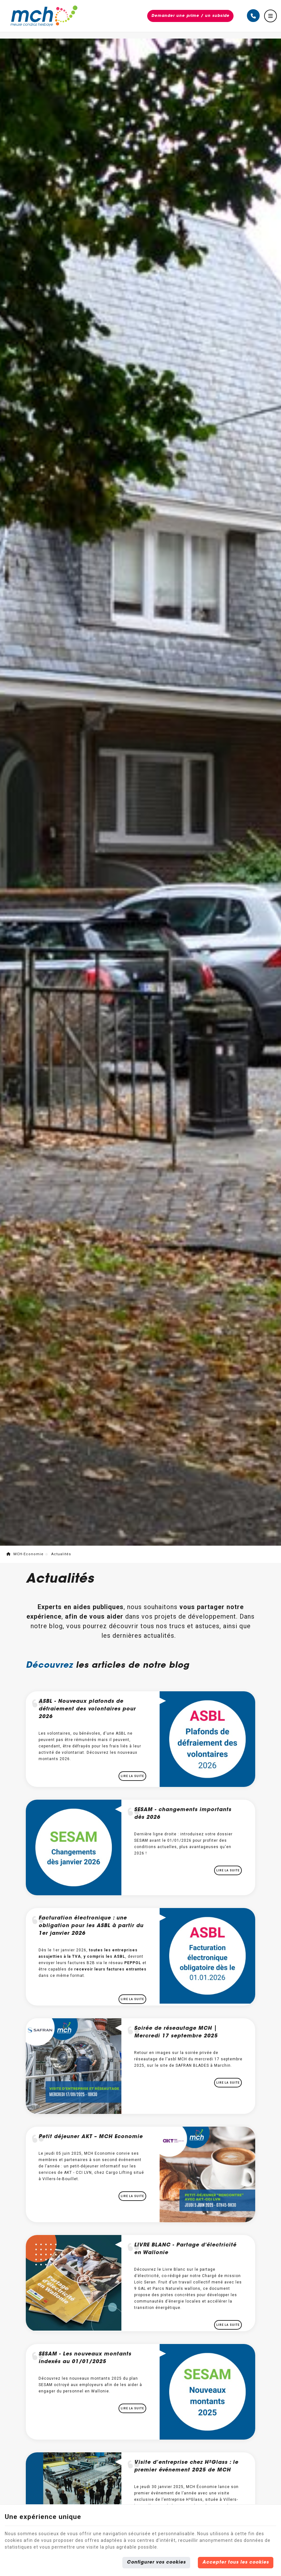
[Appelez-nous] (253, 15)
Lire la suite (132, 1776)
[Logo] (44, 16)
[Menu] (270, 16)
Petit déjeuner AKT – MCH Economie (91, 2136)
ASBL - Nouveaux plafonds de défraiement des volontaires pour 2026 (87, 1709)
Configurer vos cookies (156, 2562)
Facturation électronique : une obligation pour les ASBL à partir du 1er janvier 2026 (91, 1926)
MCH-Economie (25, 1554)
